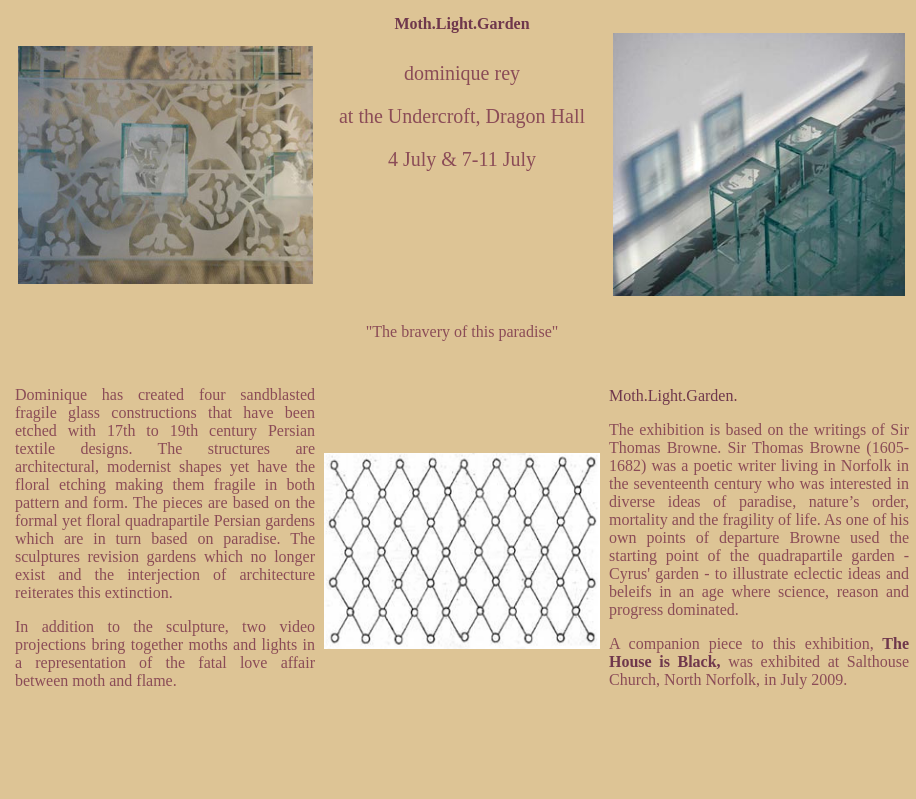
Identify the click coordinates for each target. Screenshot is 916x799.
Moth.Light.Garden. (673, 395)
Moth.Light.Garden (461, 23)
